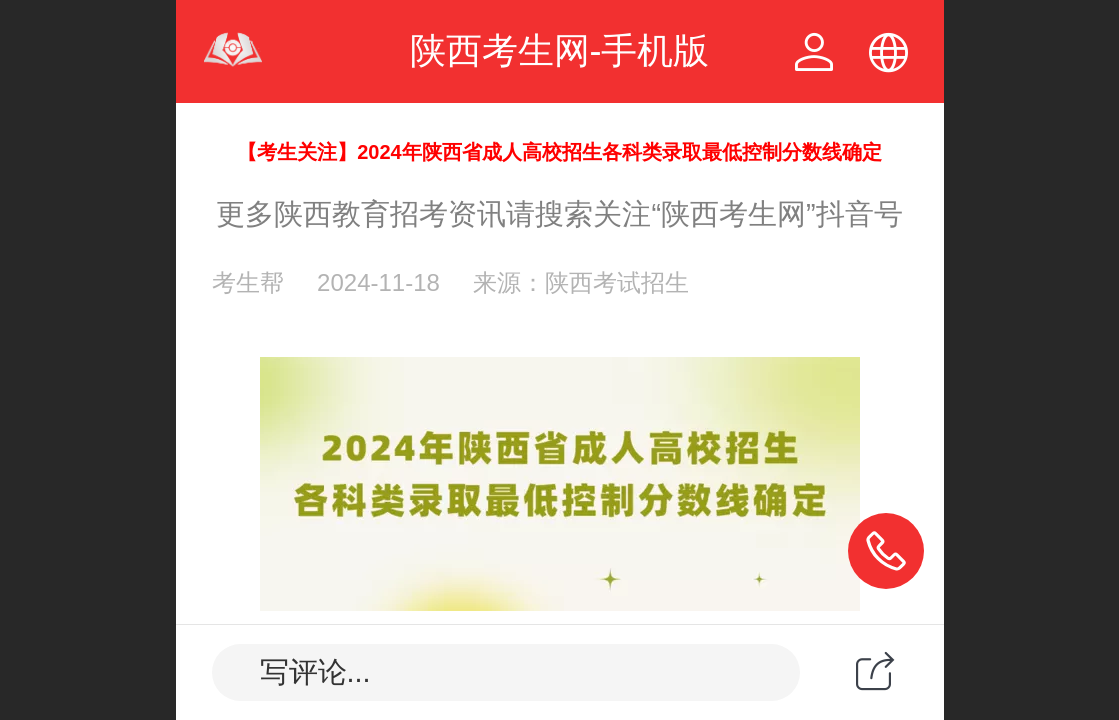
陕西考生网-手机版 (560, 50)
